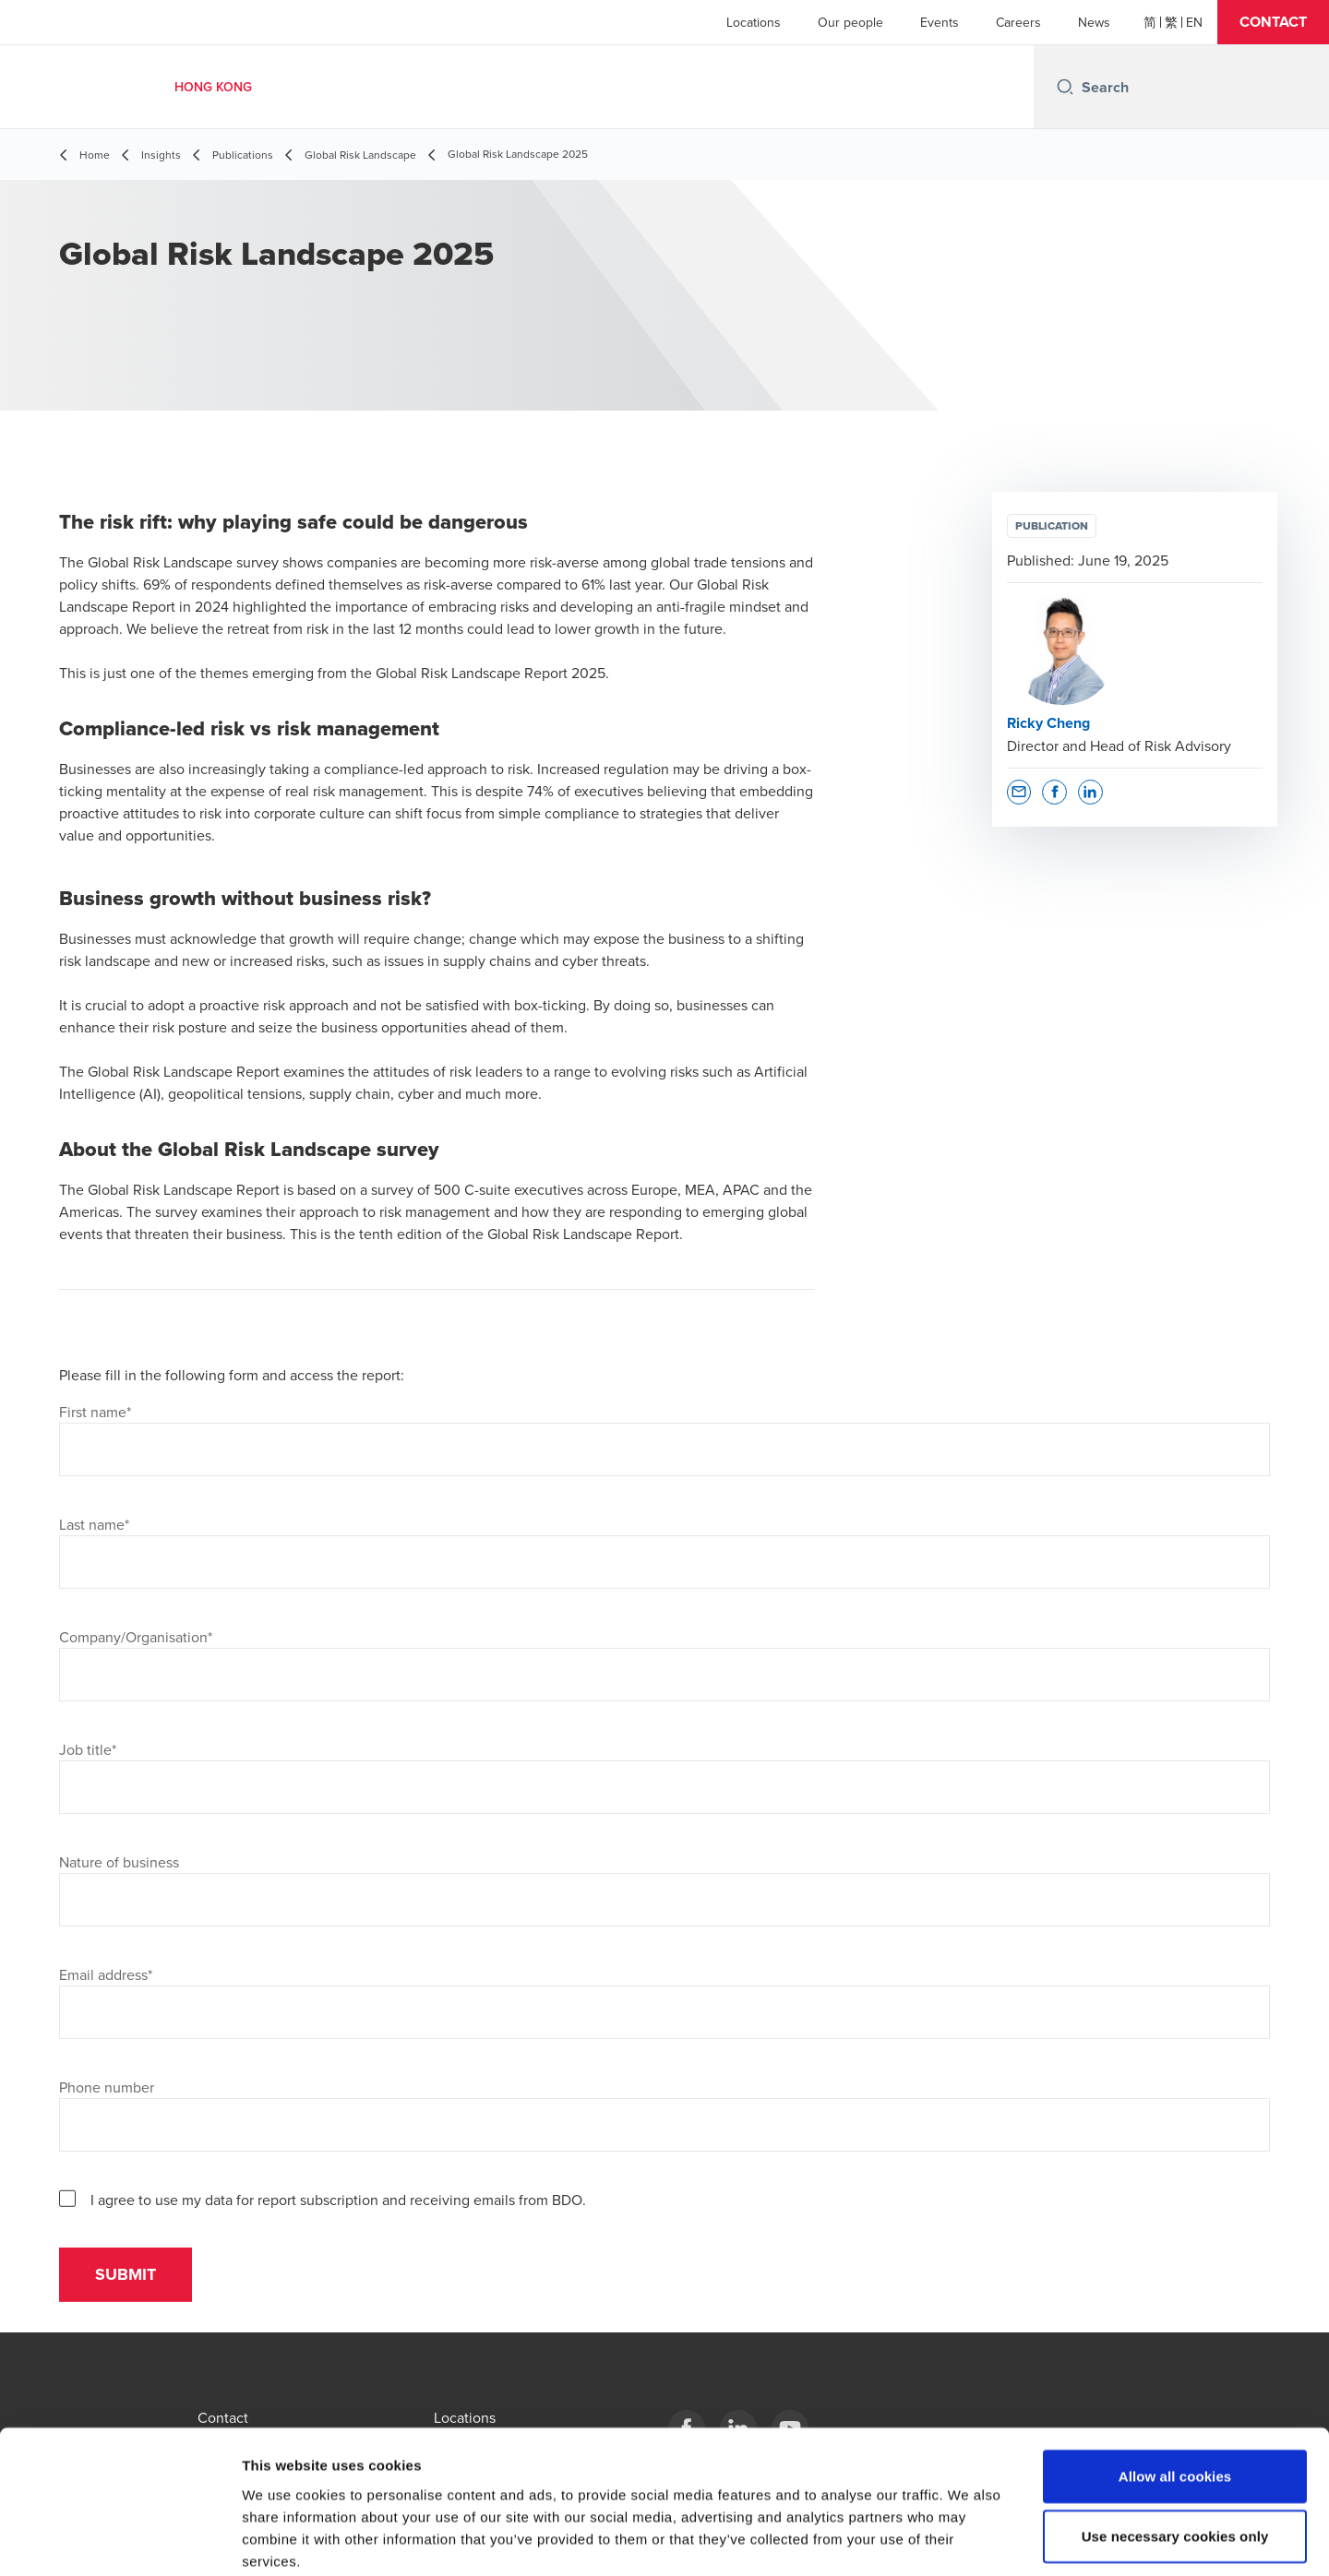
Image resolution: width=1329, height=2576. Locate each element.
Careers (1018, 22)
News (1094, 22)
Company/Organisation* (135, 1637)
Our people (850, 22)
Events (939, 22)
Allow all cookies (1175, 2380)
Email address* (105, 1974)
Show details (969, 2539)
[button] (1273, 22)
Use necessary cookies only (1175, 2441)
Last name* (94, 1524)
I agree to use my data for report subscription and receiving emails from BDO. (338, 2199)
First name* (95, 1411)
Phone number (106, 2087)
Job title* (87, 1749)
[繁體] (1171, 22)
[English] (1194, 22)
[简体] (1149, 22)
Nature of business (119, 1862)
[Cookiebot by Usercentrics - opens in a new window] (119, 2540)
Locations (753, 22)
